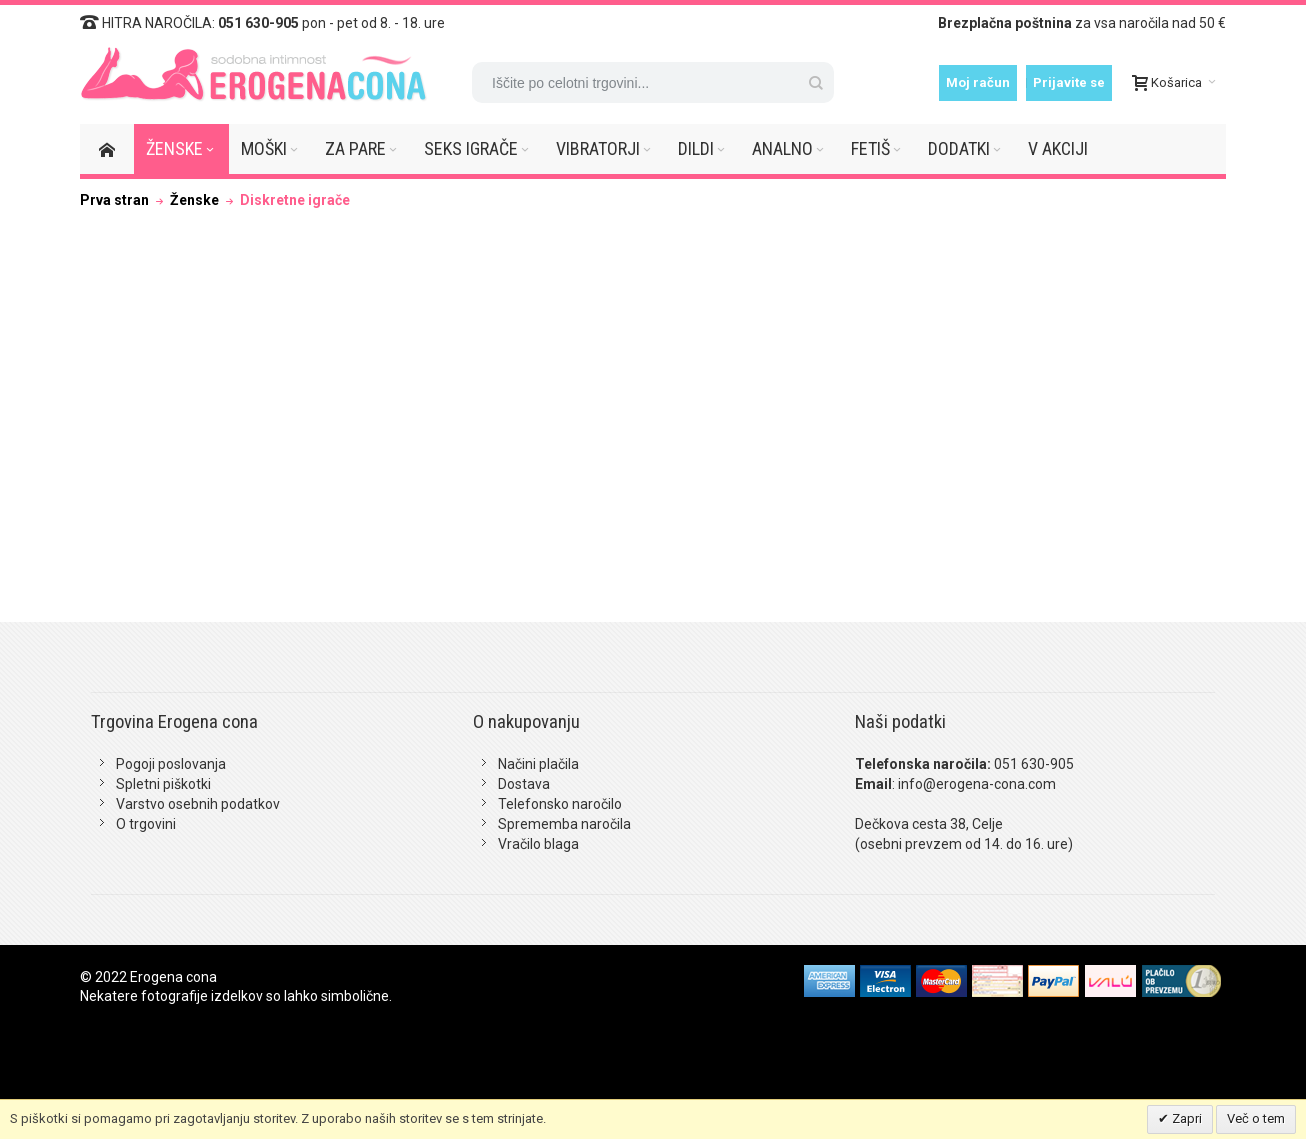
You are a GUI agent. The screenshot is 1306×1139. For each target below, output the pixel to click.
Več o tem (1256, 1118)
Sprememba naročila (564, 824)
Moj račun (978, 82)
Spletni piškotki (163, 784)
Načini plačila (538, 764)
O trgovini (146, 824)
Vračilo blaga (538, 844)
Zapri (1185, 1118)
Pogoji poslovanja (171, 764)
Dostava (524, 784)
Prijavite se (1069, 82)
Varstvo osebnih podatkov (198, 804)
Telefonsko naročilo (560, 804)
